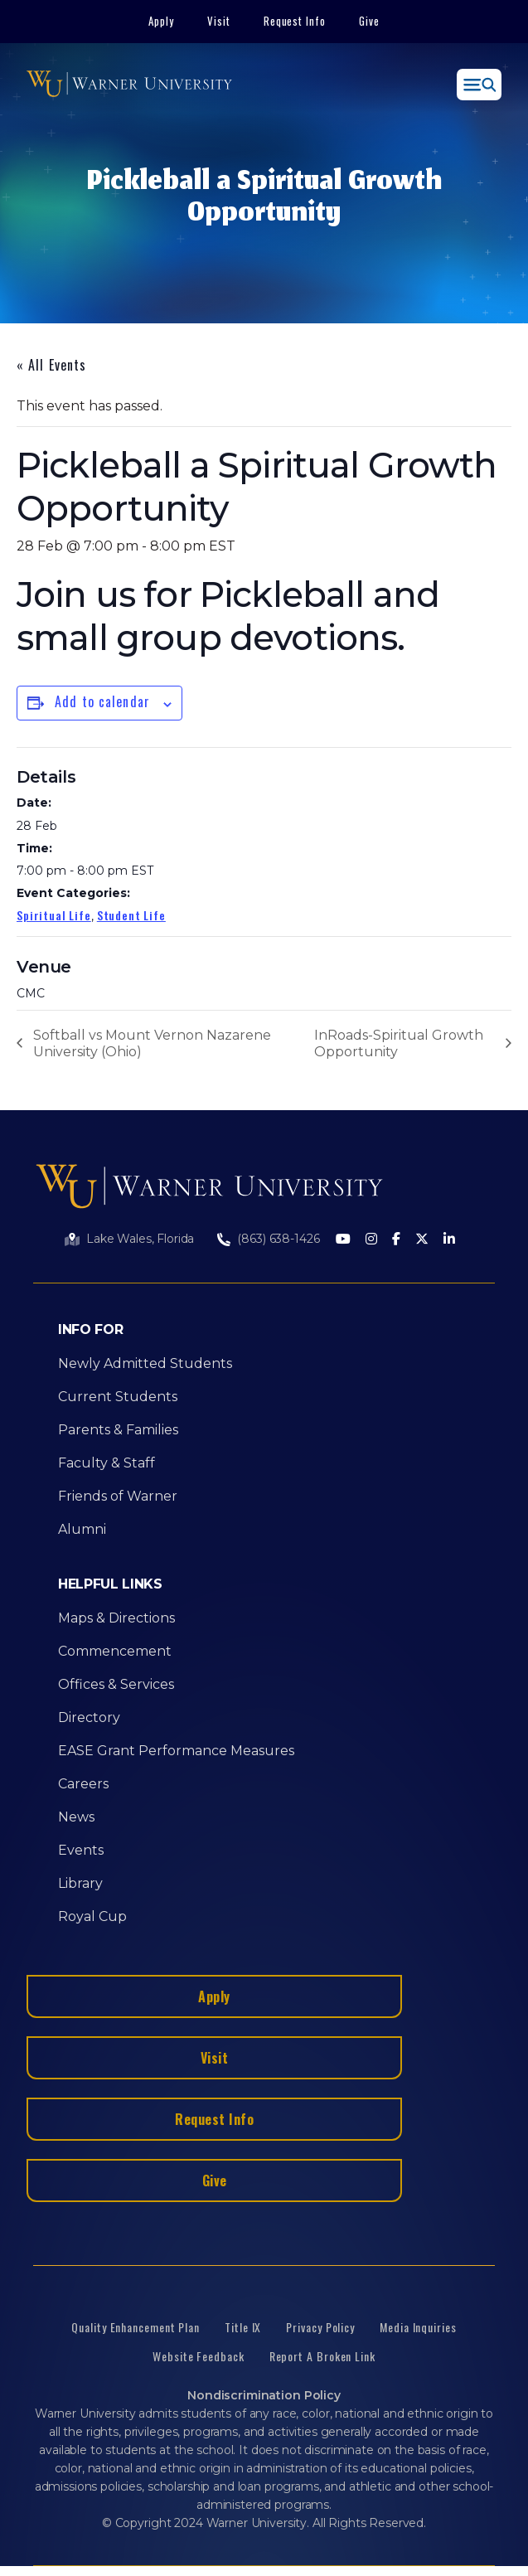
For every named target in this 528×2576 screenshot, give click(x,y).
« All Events (51, 365)
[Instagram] (371, 1240)
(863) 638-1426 (278, 1238)
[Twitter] (422, 1240)
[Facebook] (396, 1240)
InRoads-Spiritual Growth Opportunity (398, 1043)
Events (81, 1850)
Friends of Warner (117, 1496)
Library (80, 1883)
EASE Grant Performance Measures (176, 1751)
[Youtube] (343, 1240)
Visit (218, 20)
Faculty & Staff (106, 1463)
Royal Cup (92, 1916)
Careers (83, 1784)
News (76, 1817)
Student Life (131, 915)
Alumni (82, 1529)
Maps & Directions (116, 1618)
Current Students (117, 1396)
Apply (161, 20)
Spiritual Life (54, 915)
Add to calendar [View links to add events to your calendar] (102, 701)
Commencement (115, 1651)
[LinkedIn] (449, 1240)
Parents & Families (118, 1430)
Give (369, 20)
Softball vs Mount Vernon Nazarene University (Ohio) (152, 1043)
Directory (89, 1717)
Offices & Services (116, 1684)
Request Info (295, 20)
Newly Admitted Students (145, 1363)
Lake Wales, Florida (140, 1238)
